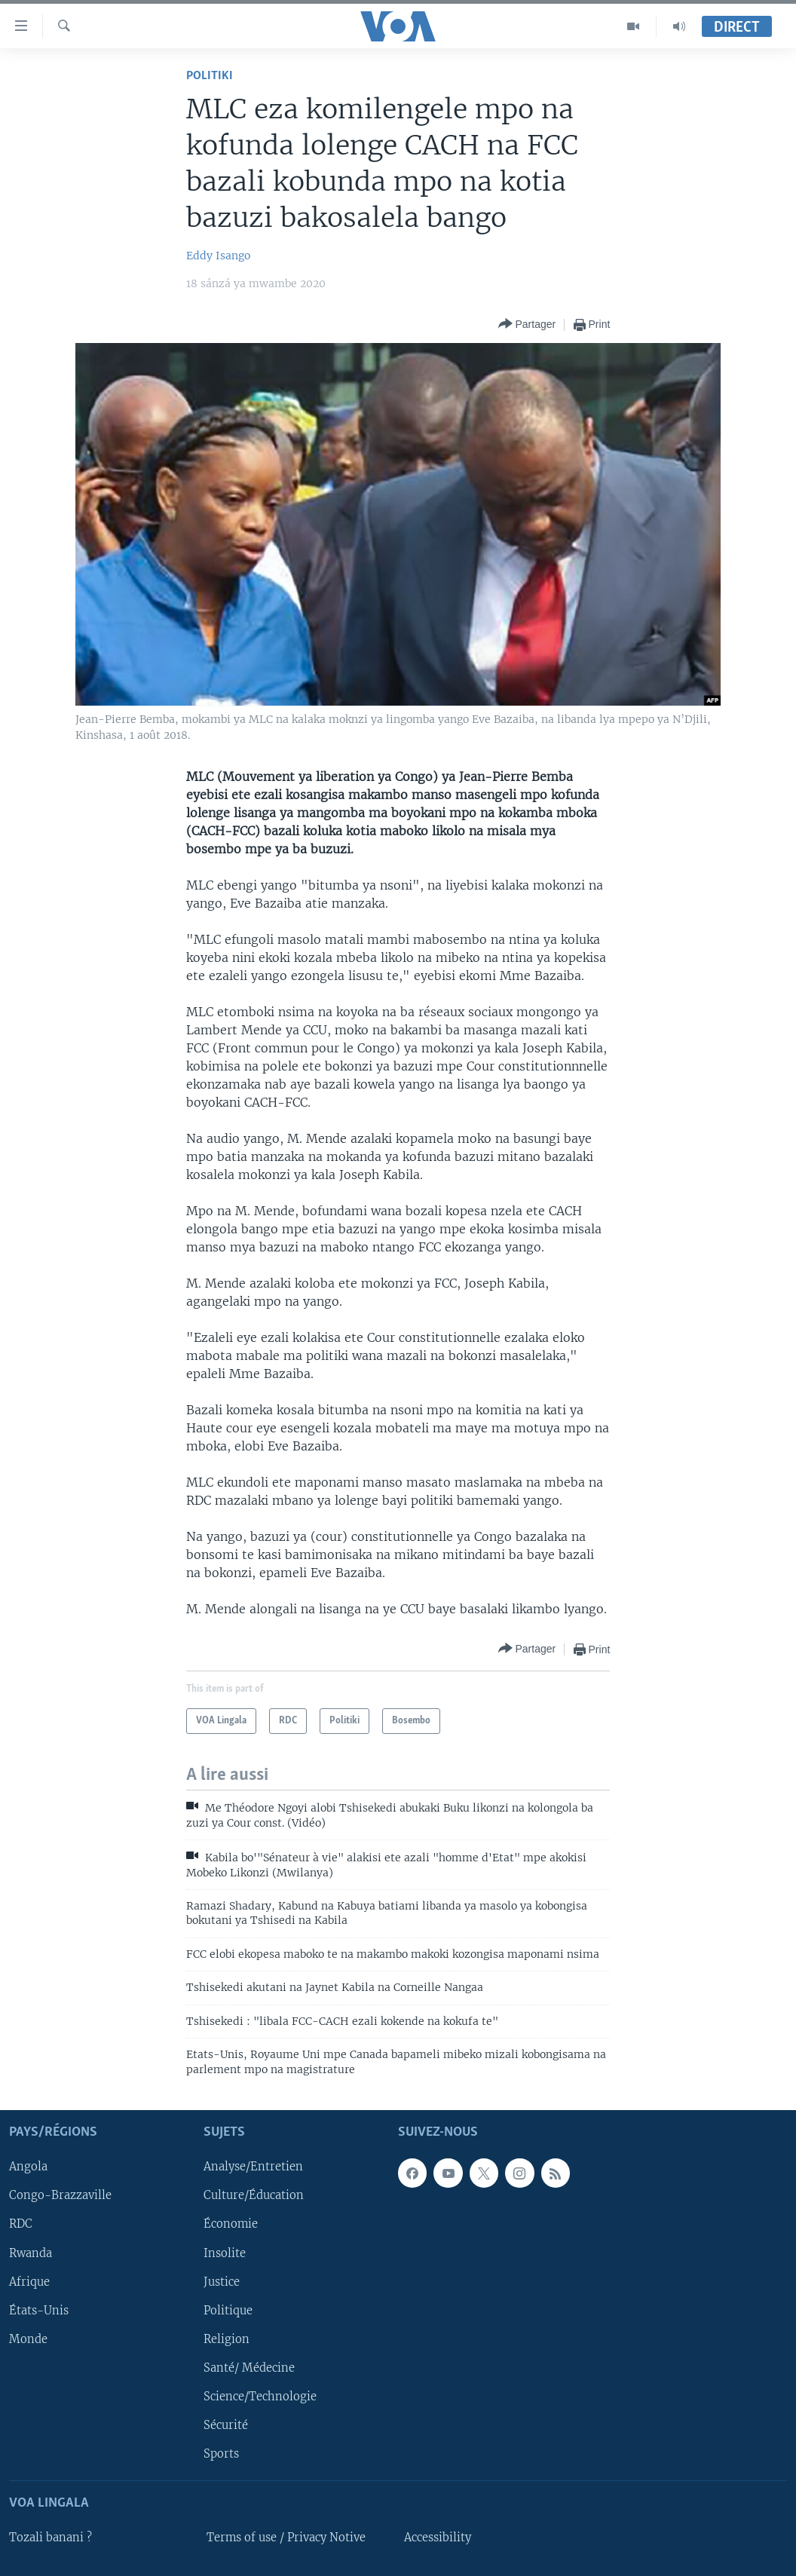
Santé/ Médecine (249, 2368)
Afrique (29, 2282)
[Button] (527, 324)
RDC (20, 2224)
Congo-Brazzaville (60, 2195)
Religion (227, 2339)
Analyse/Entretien (253, 2166)
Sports (221, 2454)
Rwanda (30, 2252)
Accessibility (437, 2537)
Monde (28, 2339)
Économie (231, 2224)
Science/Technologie (260, 2396)
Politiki (209, 75)
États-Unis (39, 2310)
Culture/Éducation (254, 2195)
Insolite (225, 2252)
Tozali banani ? (50, 2537)
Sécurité (226, 2425)
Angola (28, 2166)
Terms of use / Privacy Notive (286, 2537)
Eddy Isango (218, 255)
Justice (222, 2282)
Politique (228, 2310)
